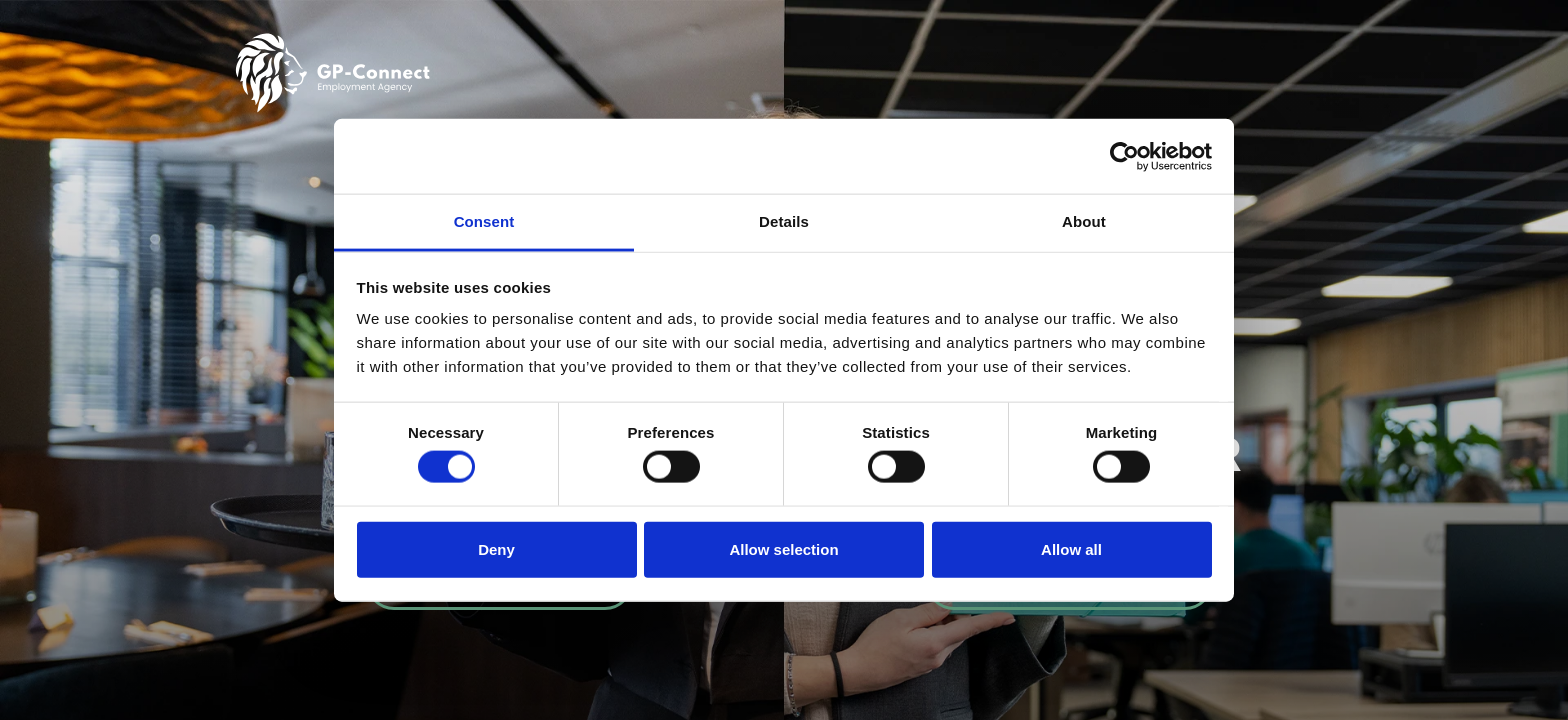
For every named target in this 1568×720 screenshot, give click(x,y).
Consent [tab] (484, 221)
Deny (496, 548)
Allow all (1071, 548)
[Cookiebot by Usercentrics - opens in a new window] (1124, 156)
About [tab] (1084, 221)
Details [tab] (784, 221)
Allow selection (783, 548)
